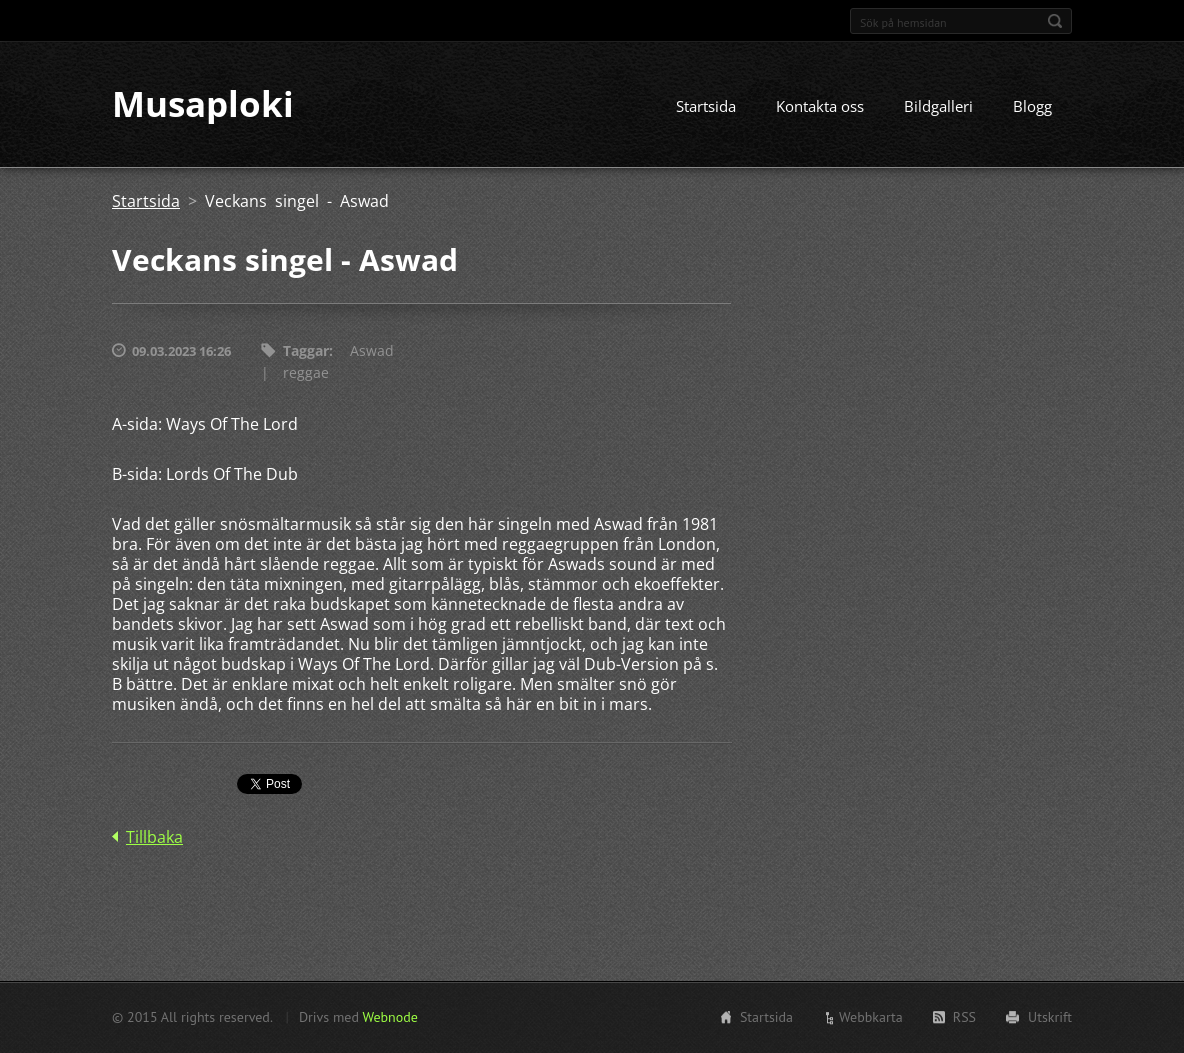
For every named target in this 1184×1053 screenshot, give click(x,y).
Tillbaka (154, 838)
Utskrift (1050, 1017)
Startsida (706, 107)
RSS (964, 1017)
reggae (306, 373)
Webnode (389, 1017)
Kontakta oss (820, 107)
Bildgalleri (938, 107)
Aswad (372, 351)
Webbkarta (871, 1017)
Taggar (306, 351)
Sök (1055, 21)
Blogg (1032, 107)
